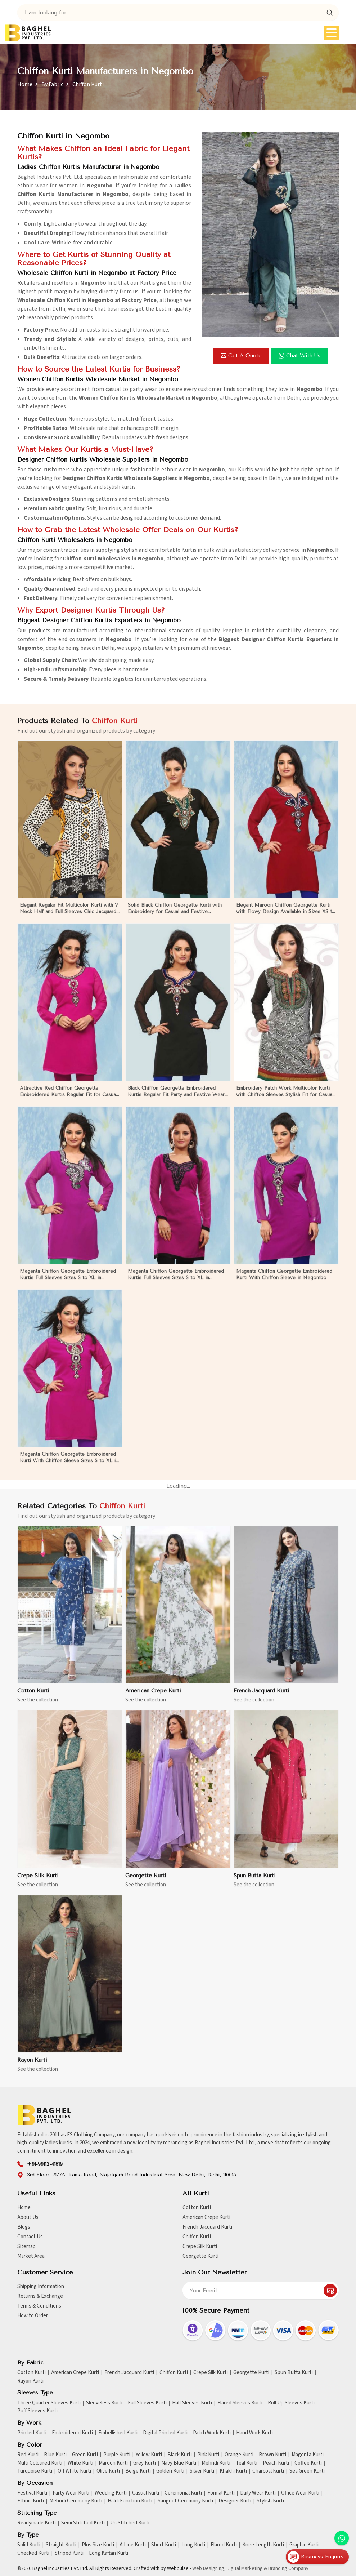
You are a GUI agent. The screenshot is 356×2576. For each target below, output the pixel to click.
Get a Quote (241, 355)
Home (24, 84)
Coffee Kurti (308, 2463)
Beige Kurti (138, 2471)
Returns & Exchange (40, 2296)
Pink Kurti (208, 2455)
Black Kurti (179, 2455)
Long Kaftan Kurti (108, 2553)
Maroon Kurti (113, 2463)
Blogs (23, 2227)
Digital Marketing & (247, 2568)
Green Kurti (85, 2455)
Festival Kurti (32, 2493)
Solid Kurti (28, 2545)
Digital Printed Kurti (165, 2433)
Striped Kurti (69, 2553)
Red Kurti (28, 2455)
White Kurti (80, 2463)
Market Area (31, 2256)
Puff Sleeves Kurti (37, 2411)
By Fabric (52, 84)
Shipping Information (40, 2286)
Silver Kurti (202, 2471)
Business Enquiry (315, 2557)
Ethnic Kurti (30, 2501)
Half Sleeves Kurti (192, 2403)
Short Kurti (163, 2545)
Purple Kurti (116, 2455)
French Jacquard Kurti (207, 2227)
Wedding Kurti (111, 2493)
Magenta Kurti (308, 2455)
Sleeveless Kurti (104, 2403)
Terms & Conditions (39, 2306)
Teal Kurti (246, 2463)
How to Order (32, 2315)
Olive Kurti (108, 2471)
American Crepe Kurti (206, 2217)
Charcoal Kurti (268, 2471)
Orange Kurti (239, 2455)
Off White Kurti (74, 2471)
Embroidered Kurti (72, 2433)
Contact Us (30, 2237)
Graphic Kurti (304, 2545)
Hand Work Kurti (254, 2433)
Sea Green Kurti (307, 2471)
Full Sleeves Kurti (147, 2403)
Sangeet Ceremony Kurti (185, 2501)
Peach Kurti (276, 2463)
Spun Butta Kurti (294, 2372)
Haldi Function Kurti (130, 2501)
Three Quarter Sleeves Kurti (49, 2403)
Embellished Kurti (118, 2433)
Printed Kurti (31, 2433)
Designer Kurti (234, 2501)
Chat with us (299, 355)
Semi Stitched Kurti (83, 2523)
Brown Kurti (272, 2455)
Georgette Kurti (200, 2256)
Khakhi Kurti (233, 2471)
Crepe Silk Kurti (199, 2246)
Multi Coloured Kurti (39, 2463)
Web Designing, (209, 2568)
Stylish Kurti (270, 2501)
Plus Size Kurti (98, 2545)
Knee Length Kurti (263, 2545)
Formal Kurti (221, 2493)
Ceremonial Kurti (183, 2493)
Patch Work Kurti (212, 2433)
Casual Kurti (145, 2493)
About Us (28, 2217)
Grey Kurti (144, 2463)
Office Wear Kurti (300, 2493)
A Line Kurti (133, 2545)
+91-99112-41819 (45, 2164)
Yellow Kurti (149, 2455)
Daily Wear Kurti (258, 2493)
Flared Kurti (224, 2545)
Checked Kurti (33, 2553)
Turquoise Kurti (34, 2471)
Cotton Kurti (196, 2207)
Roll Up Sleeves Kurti (291, 2403)
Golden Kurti (170, 2471)
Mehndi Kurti (216, 2463)
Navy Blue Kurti (178, 2463)
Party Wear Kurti (71, 2493)
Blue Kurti (55, 2455)
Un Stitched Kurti (129, 2523)
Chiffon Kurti (196, 2237)
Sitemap (26, 2246)
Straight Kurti (61, 2545)
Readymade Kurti (36, 2523)
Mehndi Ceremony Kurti (75, 2501)
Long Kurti (193, 2545)
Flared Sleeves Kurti (239, 2403)
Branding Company (288, 2568)
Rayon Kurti (30, 2381)
